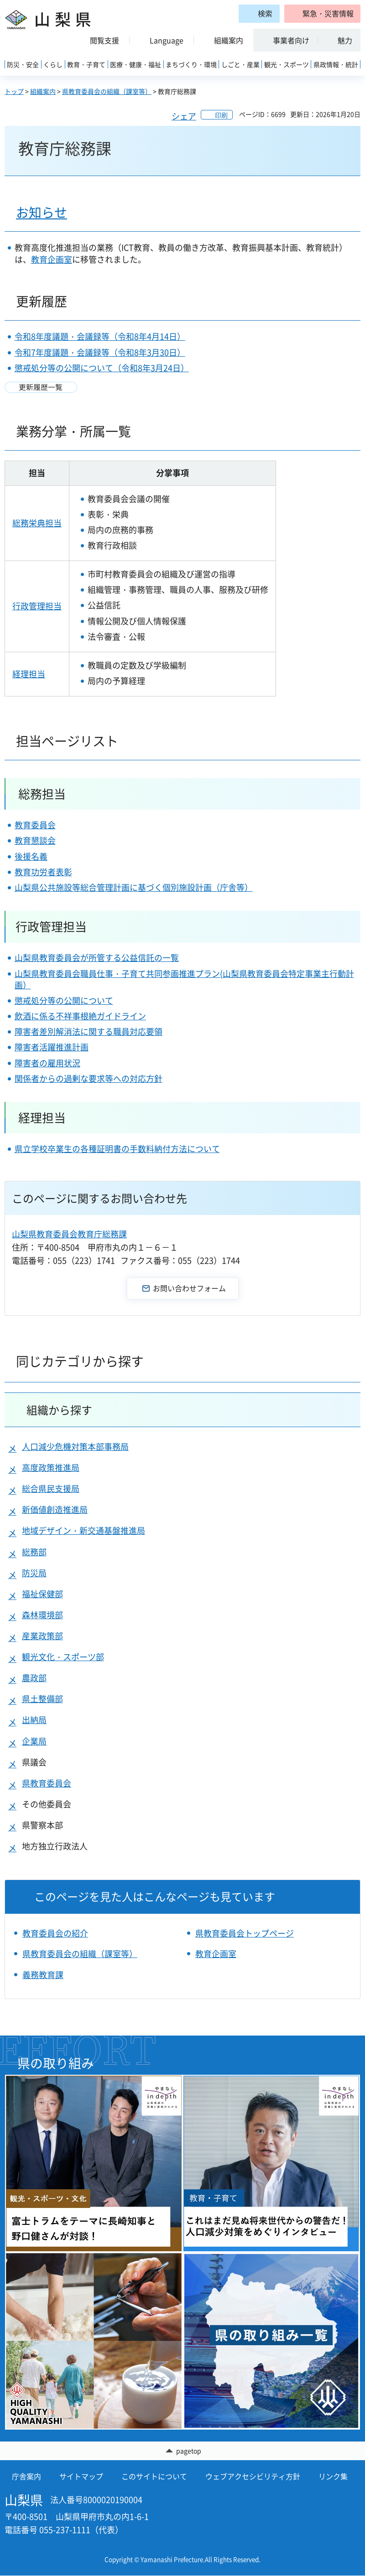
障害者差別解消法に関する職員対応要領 (88, 1031)
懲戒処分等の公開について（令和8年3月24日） (102, 368)
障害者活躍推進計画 (52, 1047)
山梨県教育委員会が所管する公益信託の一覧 (97, 957)
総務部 (34, 1552)
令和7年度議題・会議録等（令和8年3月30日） (100, 352)
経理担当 (28, 674)
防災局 (34, 1573)
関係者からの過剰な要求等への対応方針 (88, 1078)
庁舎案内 (26, 2476)
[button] (322, 14)
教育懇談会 (35, 840)
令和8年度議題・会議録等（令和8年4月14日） (100, 336)
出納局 (34, 1719)
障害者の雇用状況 (47, 1063)
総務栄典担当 (37, 523)
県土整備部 (42, 1698)
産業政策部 (42, 1635)
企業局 (34, 1741)
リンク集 (333, 2476)
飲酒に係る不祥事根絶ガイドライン (80, 1016)
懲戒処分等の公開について (64, 1000)
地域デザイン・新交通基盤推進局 (83, 1530)
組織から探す (59, 1409)
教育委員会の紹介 (55, 1933)
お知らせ (41, 212)
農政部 (34, 1677)
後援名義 (31, 856)
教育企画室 (51, 259)
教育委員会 (35, 825)
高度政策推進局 (50, 1467)
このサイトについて (154, 2476)
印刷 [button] (221, 114)
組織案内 (43, 91)
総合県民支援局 (50, 1488)
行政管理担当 (37, 606)
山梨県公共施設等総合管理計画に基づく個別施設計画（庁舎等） (134, 887)
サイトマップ (81, 2476)
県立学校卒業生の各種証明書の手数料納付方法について (117, 1149)
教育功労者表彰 (43, 872)
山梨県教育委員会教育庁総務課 (69, 1234)
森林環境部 (42, 1614)
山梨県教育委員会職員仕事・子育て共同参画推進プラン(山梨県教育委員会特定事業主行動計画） (184, 979)
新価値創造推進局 (55, 1509)
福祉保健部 (42, 1594)
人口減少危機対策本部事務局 (75, 1446)
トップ (14, 91)
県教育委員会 (46, 1783)
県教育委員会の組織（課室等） (106, 91)
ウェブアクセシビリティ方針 (252, 2476)
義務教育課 (42, 1974)
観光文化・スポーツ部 (63, 1656)
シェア (184, 116)
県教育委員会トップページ (244, 1933)
